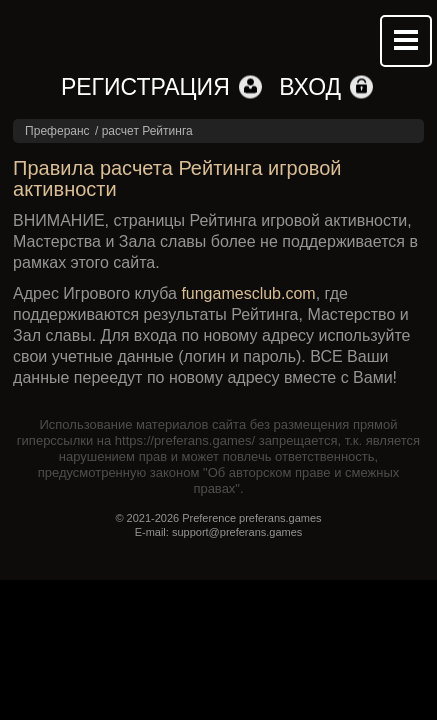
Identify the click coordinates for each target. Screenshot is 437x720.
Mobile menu (406, 41)
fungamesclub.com (248, 293)
